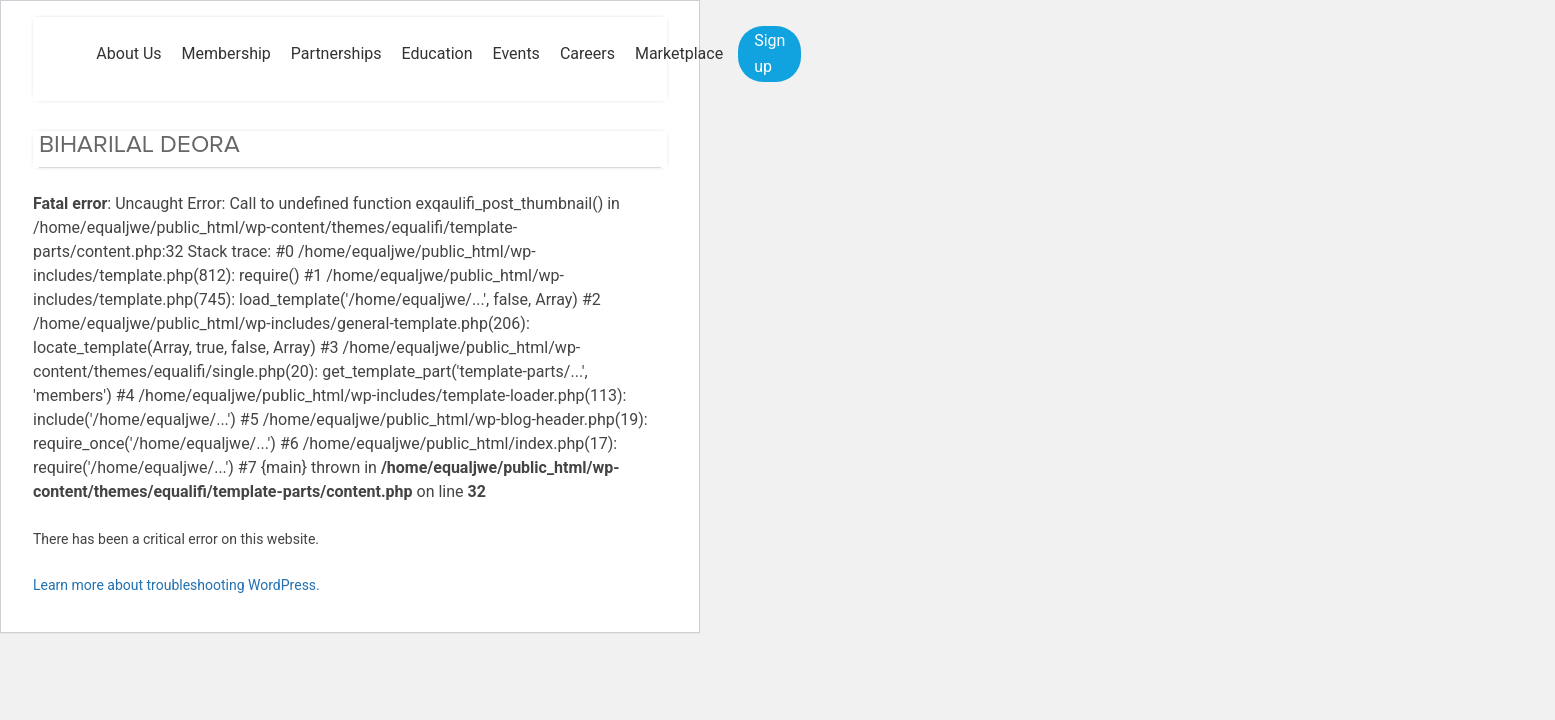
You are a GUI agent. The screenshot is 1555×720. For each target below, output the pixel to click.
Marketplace (679, 53)
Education (437, 53)
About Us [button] (128, 53)
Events (516, 53)
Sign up (769, 53)
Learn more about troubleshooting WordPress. (176, 585)
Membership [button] (226, 53)
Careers (587, 53)
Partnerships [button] (336, 53)
